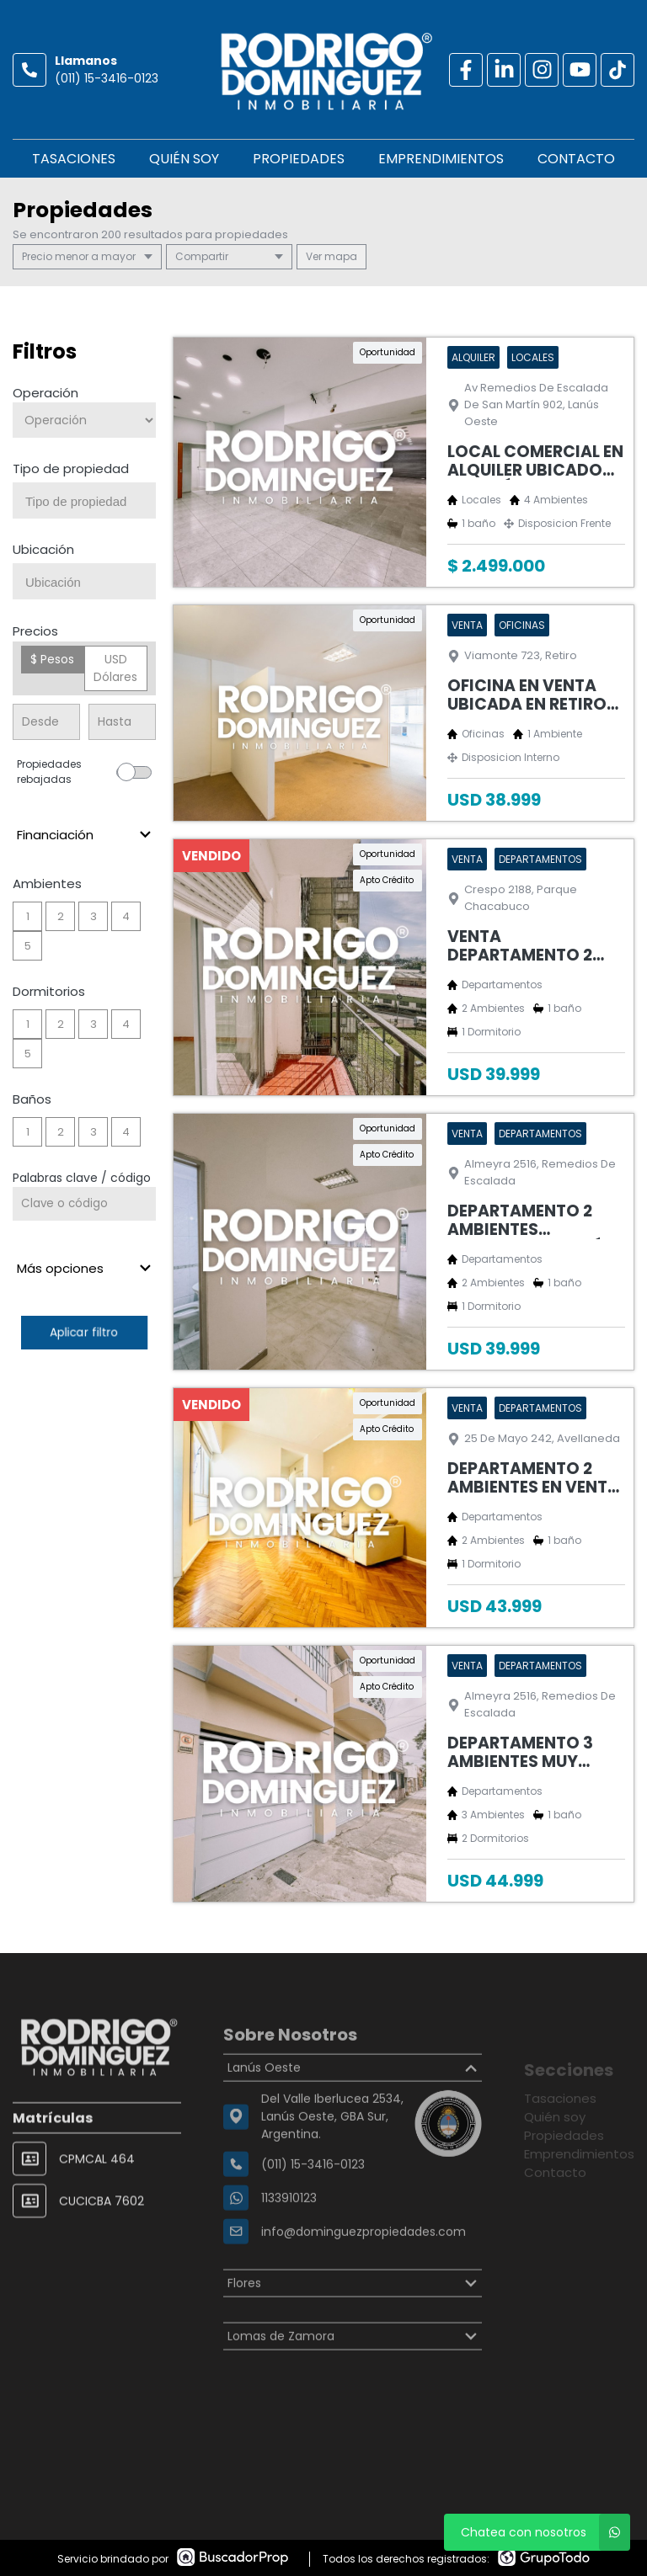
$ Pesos (52, 659)
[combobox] (84, 500)
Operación (45, 393)
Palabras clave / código (82, 1177)
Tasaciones (73, 158)
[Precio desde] (46, 722)
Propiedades (299, 158)
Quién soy (184, 158)
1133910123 (289, 2243)
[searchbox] (90, 501)
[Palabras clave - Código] (84, 1204)
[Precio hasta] (122, 722)
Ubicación (43, 549)
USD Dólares (115, 668)
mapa (331, 256)
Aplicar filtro (84, 1332)
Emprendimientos (441, 158)
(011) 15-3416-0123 (106, 78)
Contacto (576, 158)
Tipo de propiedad (71, 468)
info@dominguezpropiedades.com (363, 2277)
